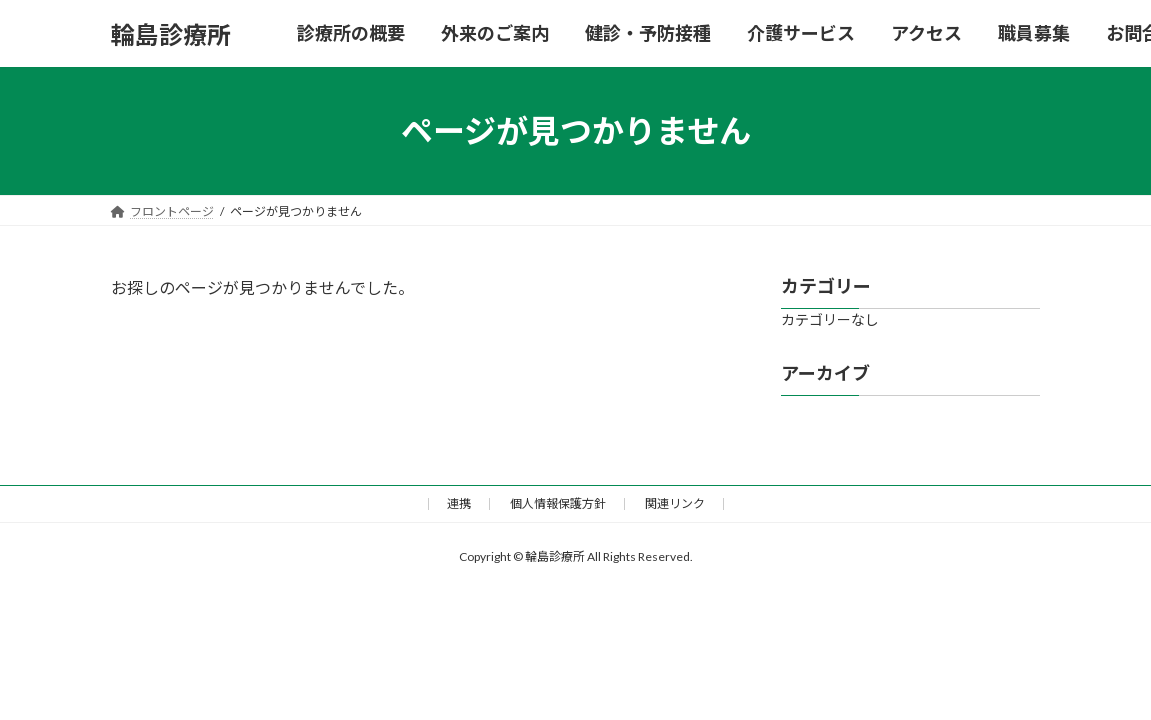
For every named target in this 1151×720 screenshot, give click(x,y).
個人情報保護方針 (558, 503)
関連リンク (675, 503)
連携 (459, 503)
